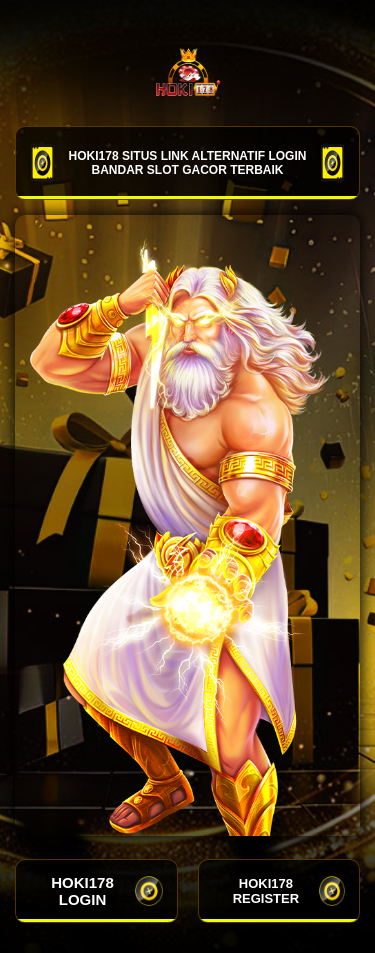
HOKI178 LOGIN (106, 891)
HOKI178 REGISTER (289, 891)
